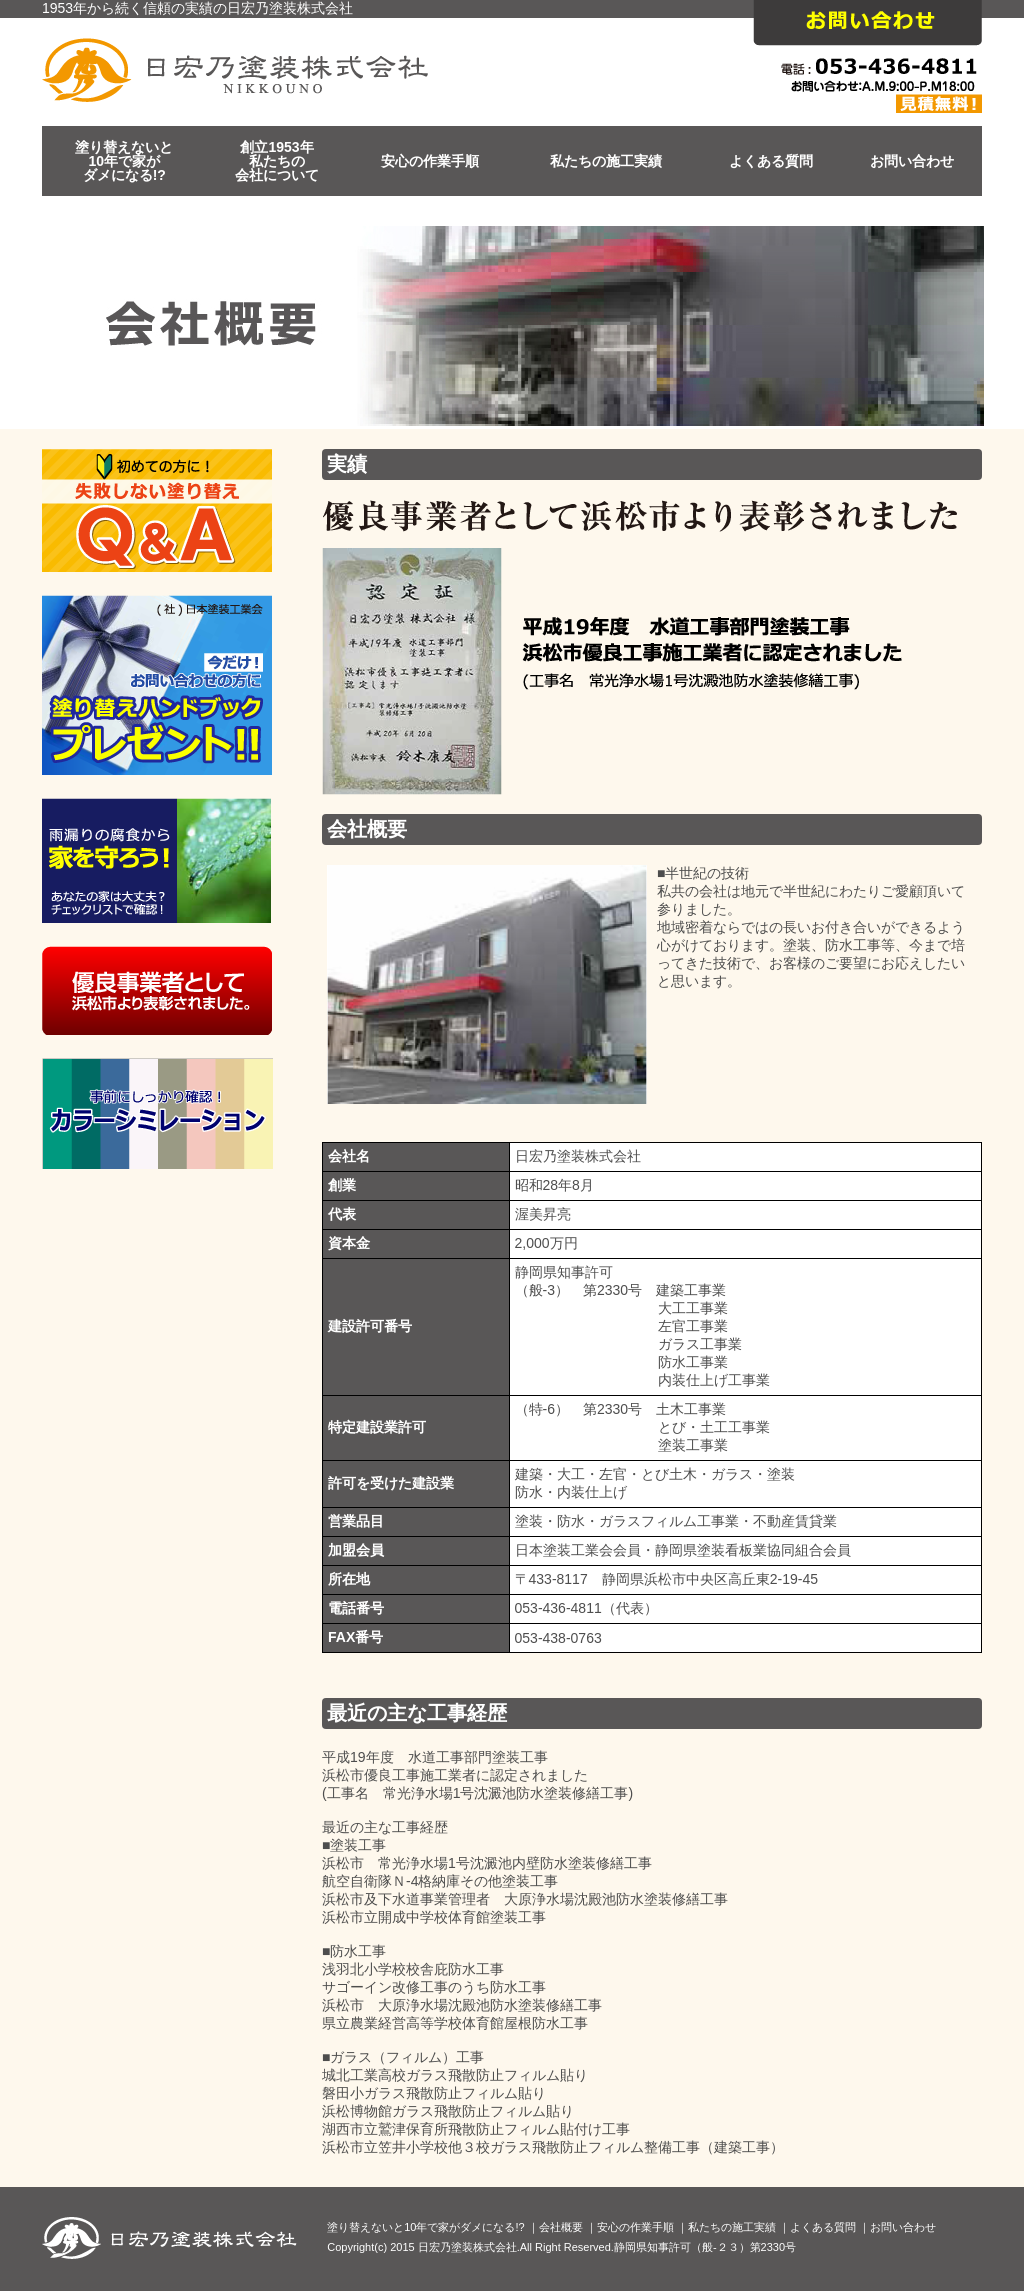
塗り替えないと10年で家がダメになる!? (124, 161)
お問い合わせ (912, 161)
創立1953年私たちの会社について (277, 161)
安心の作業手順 (430, 161)
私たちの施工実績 (606, 161)
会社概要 (561, 2227)
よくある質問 (771, 161)
